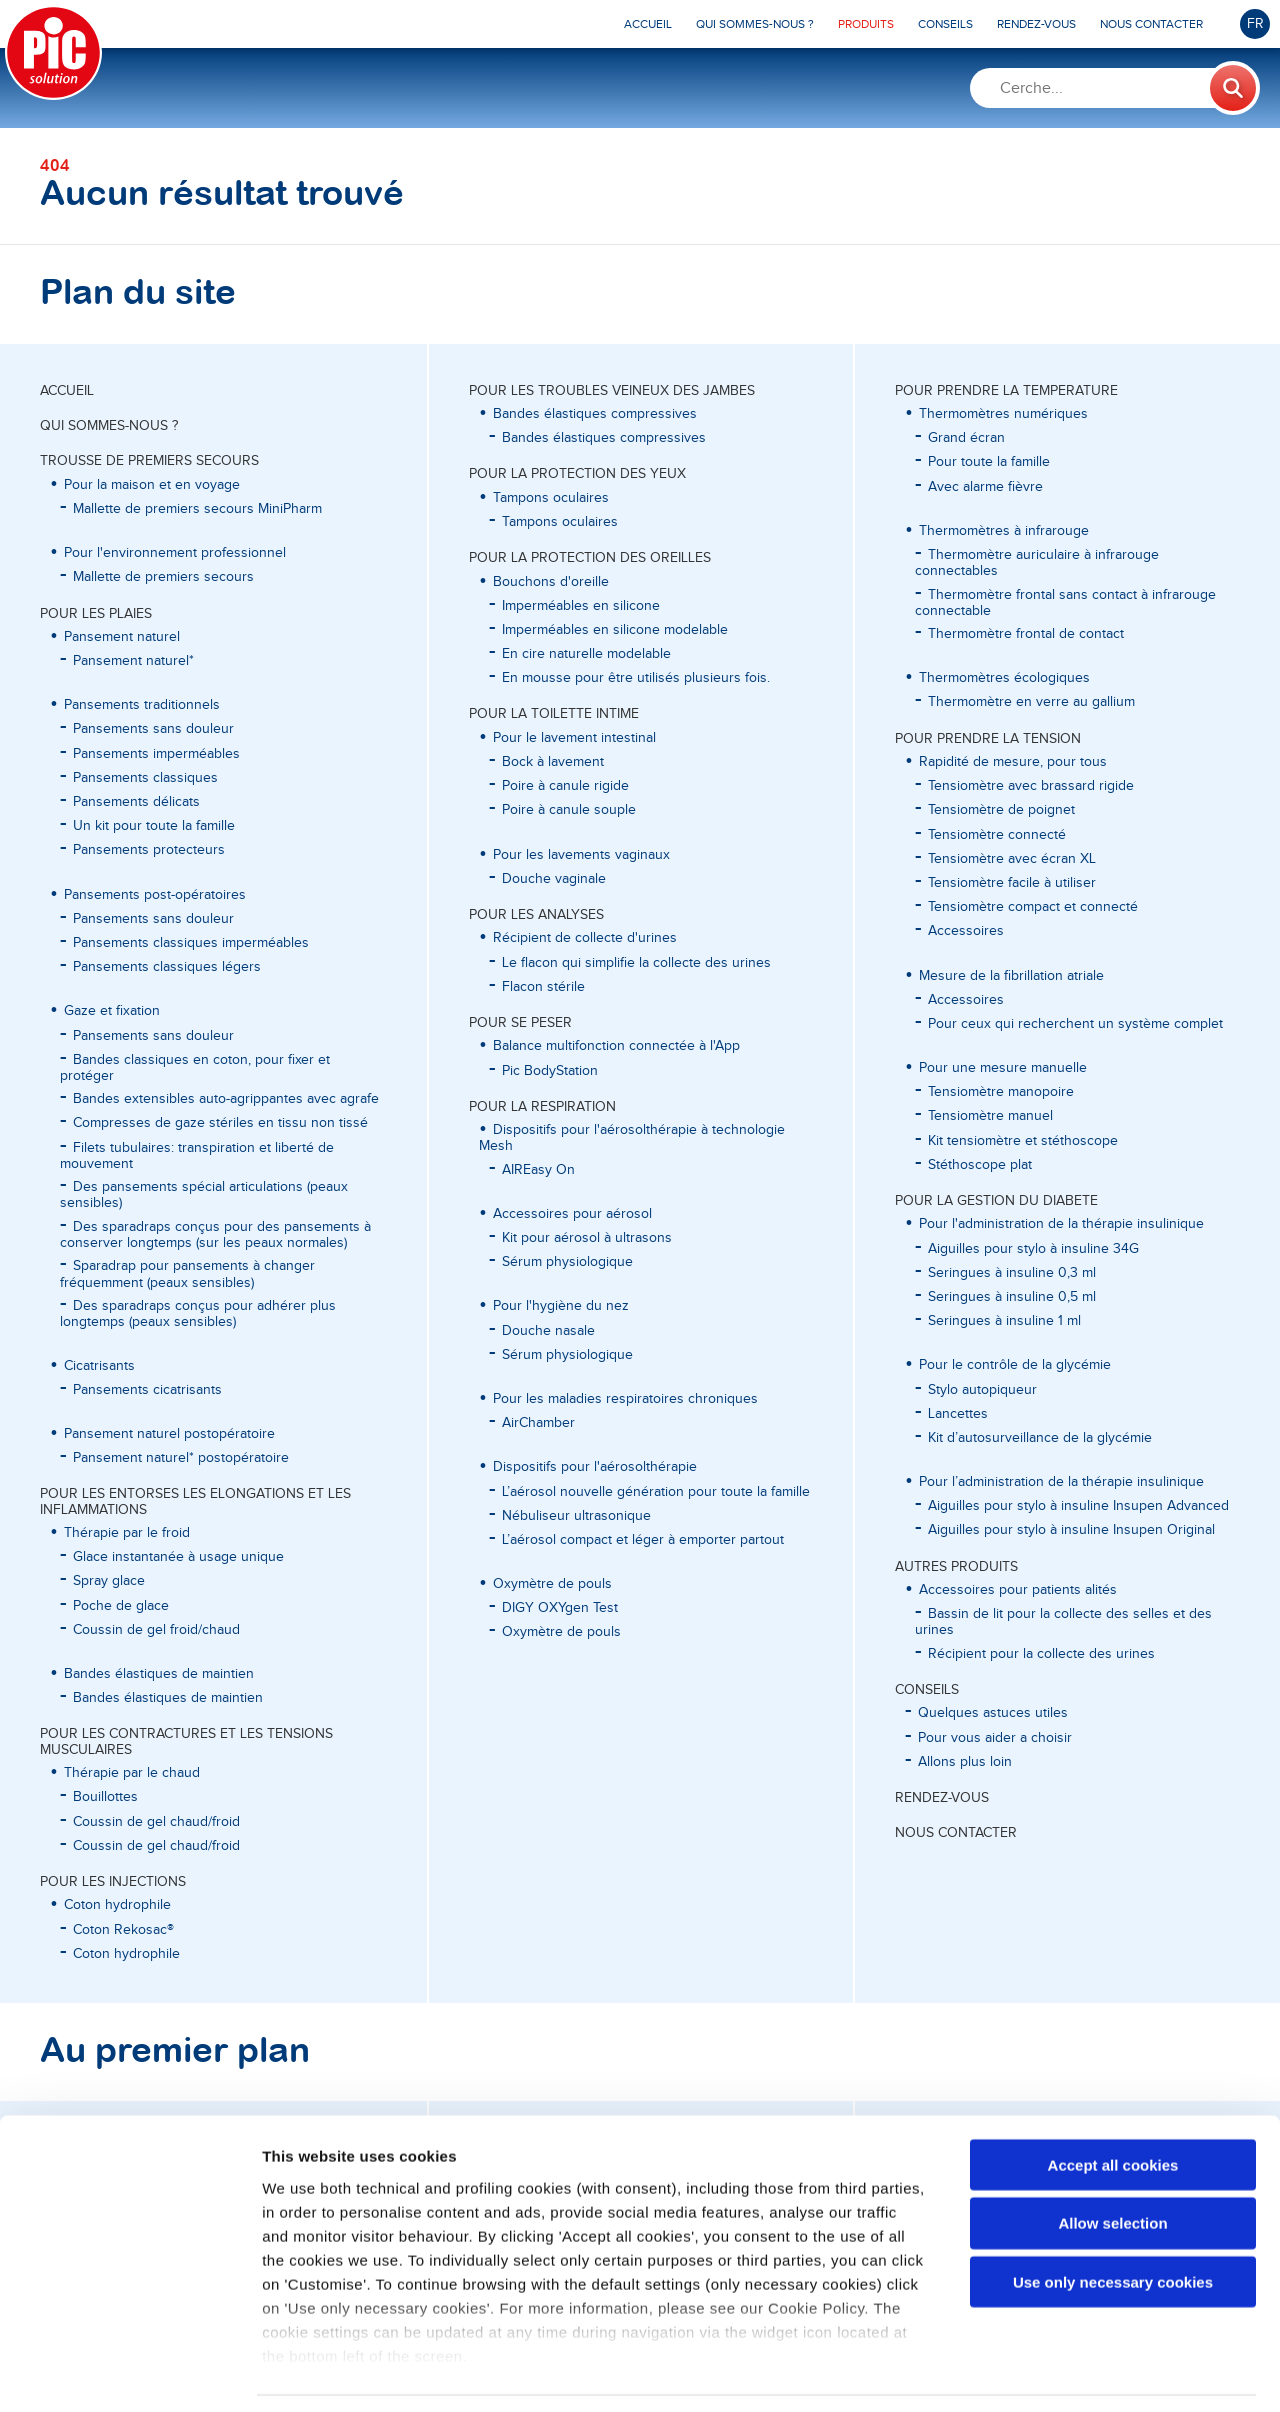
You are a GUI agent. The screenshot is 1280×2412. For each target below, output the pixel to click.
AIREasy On (538, 1170)
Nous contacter (956, 1833)
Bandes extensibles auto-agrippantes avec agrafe (226, 1099)
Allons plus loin (965, 1762)
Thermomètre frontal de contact (1026, 634)
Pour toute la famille (989, 462)
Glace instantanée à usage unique (178, 1557)
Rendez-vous (942, 1798)
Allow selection (1112, 2161)
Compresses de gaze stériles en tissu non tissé (220, 1123)
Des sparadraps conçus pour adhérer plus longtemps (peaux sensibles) (198, 1314)
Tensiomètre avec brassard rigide (1031, 786)
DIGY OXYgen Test (560, 1608)
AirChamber (538, 1423)
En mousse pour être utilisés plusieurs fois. (636, 678)
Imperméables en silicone (581, 606)
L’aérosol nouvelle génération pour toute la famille (656, 1492)
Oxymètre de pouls (561, 1632)
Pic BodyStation (550, 1071)
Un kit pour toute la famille (154, 826)
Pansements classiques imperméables (191, 943)
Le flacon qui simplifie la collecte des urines (636, 963)
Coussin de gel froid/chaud (156, 1630)
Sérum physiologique (567, 1262)
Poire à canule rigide (565, 786)
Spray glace (109, 1581)
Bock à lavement (553, 762)
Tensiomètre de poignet (1001, 810)
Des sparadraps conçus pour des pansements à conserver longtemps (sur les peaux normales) (215, 1235)
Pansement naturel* (133, 661)
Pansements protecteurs (149, 850)
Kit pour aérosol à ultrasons (587, 1238)
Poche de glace (121, 1606)
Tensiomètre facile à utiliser (1012, 883)
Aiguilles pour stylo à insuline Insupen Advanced (1078, 1506)
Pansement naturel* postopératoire (181, 1458)
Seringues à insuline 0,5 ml (1012, 1297)
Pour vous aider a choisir (995, 1738)
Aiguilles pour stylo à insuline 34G (1033, 1249)
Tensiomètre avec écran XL (1012, 859)
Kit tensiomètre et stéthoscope (1023, 1141)
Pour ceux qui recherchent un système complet (1075, 1024)
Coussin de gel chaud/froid (156, 1822)
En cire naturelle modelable (586, 654)
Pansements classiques (145, 778)
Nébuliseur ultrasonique (576, 1516)
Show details (1049, 2372)
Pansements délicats (136, 802)
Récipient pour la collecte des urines (1041, 1654)
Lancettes (958, 1414)
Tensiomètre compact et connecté (1033, 907)
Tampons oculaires (560, 522)
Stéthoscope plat (980, 1165)
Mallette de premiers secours (163, 577)
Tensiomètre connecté (997, 835)
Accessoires (966, 931)
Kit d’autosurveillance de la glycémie (1040, 1438)
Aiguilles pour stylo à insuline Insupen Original (1071, 1530)
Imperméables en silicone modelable (615, 630)
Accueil (67, 391)
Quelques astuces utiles (993, 1713)
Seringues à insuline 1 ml (1004, 1321)
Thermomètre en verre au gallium (1031, 702)
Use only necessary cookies (1113, 2220)
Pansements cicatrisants (147, 1390)
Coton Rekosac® (123, 1930)
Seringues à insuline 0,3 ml (1012, 1273)
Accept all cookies (1113, 2103)
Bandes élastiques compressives (604, 438)
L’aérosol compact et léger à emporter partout (643, 1540)
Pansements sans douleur (153, 729)
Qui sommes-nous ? (109, 426)
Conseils (927, 1690)
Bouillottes (105, 1797)
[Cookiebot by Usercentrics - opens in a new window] (129, 2373)
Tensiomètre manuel (990, 1116)
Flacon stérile (543, 987)
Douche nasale (548, 1331)
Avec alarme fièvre (985, 487)
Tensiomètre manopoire (1001, 1092)
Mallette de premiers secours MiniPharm (197, 509)
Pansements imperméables (156, 754)
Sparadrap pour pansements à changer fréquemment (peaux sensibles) (187, 1274)
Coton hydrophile (126, 1954)
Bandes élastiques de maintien (168, 1698)
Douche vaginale (554, 879)
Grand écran (966, 438)
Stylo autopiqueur (982, 1390)
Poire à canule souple (569, 810)
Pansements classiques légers (167, 967)
